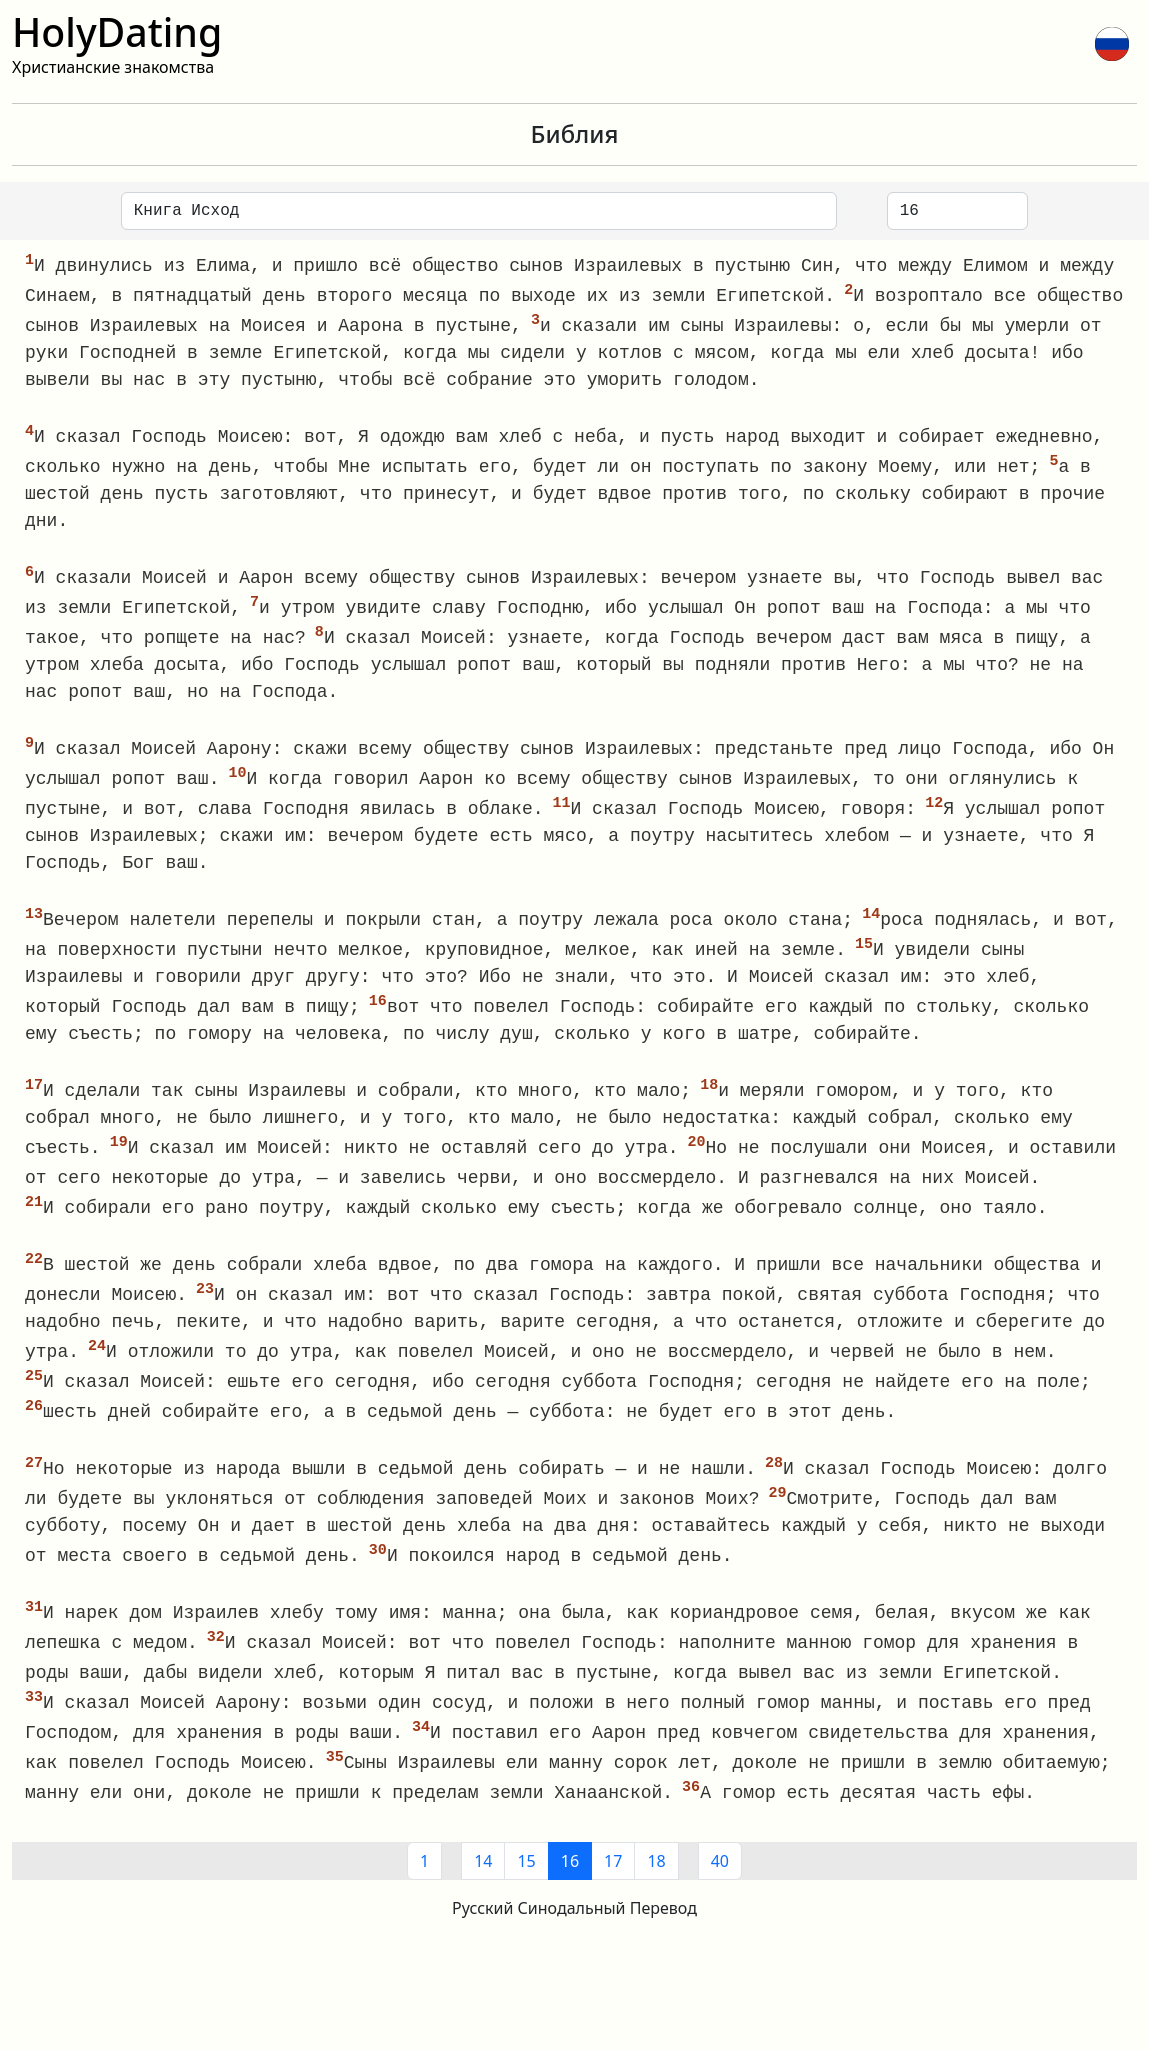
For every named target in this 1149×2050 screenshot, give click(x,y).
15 (526, 1894)
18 (656, 1894)
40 (720, 1894)
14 (483, 1894)
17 (613, 1894)
